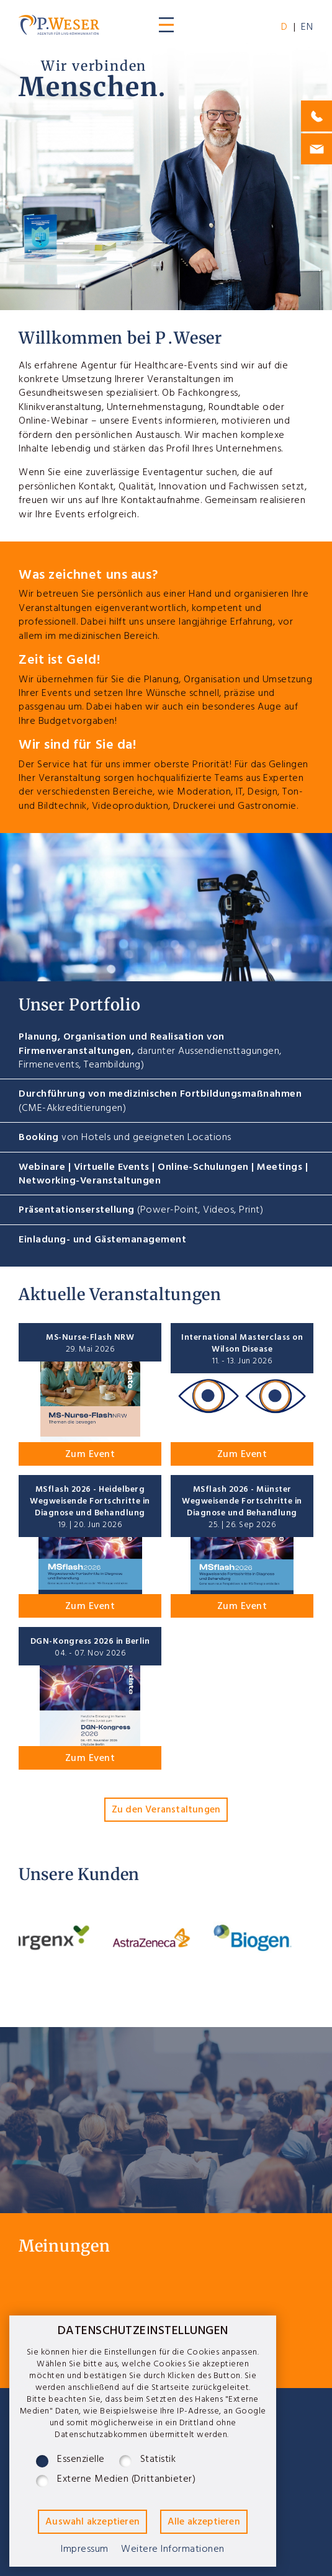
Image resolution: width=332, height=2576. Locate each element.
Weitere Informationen (173, 2551)
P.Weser (59, 25)
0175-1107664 (316, 115)
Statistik (158, 2461)
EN (307, 28)
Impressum (85, 2551)
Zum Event (90, 1456)
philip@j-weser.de (316, 148)
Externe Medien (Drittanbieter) (126, 2481)
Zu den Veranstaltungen (166, 1811)
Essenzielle (81, 2461)
